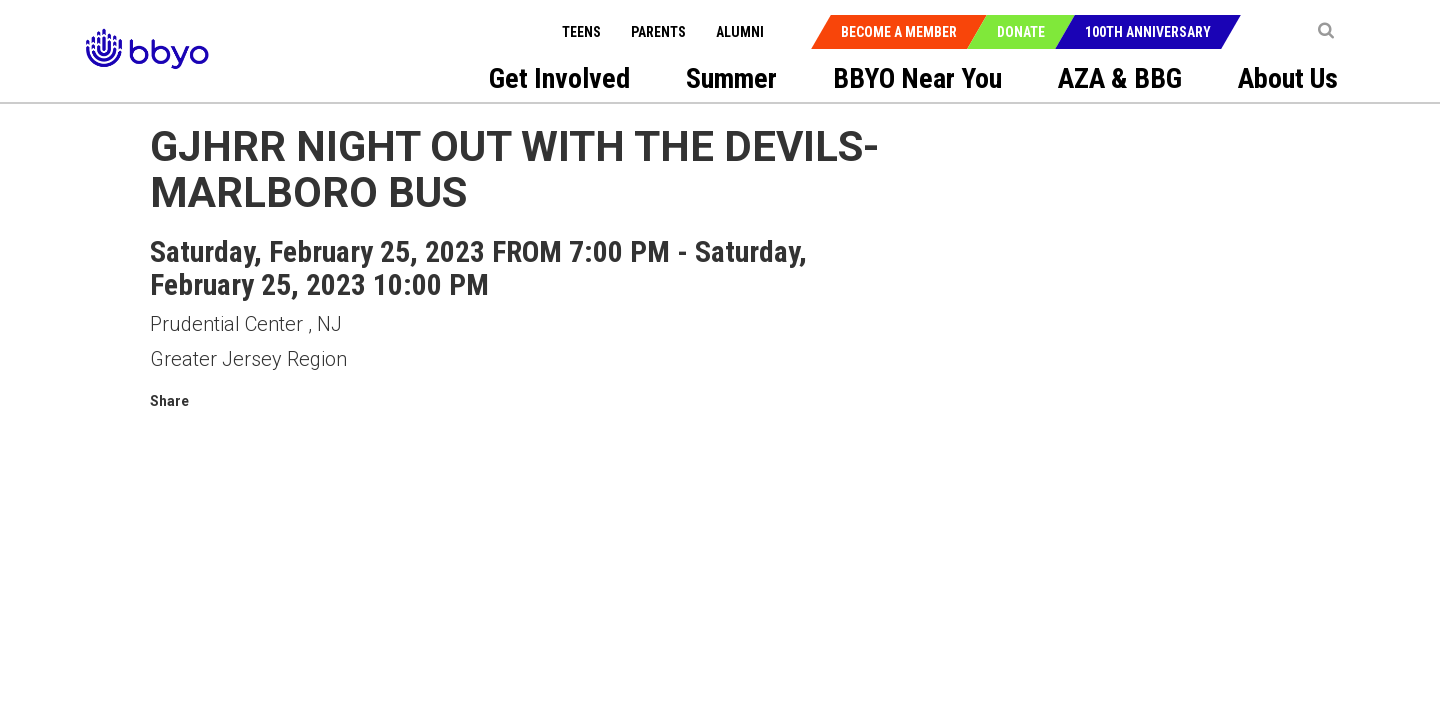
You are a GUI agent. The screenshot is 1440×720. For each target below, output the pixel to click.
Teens (581, 32)
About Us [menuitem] (1288, 78)
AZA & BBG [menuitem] (1120, 78)
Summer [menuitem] (731, 78)
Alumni (740, 32)
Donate (1021, 32)
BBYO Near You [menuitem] (917, 78)
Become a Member (899, 32)
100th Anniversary (1148, 32)
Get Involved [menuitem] (559, 78)
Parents (658, 32)
